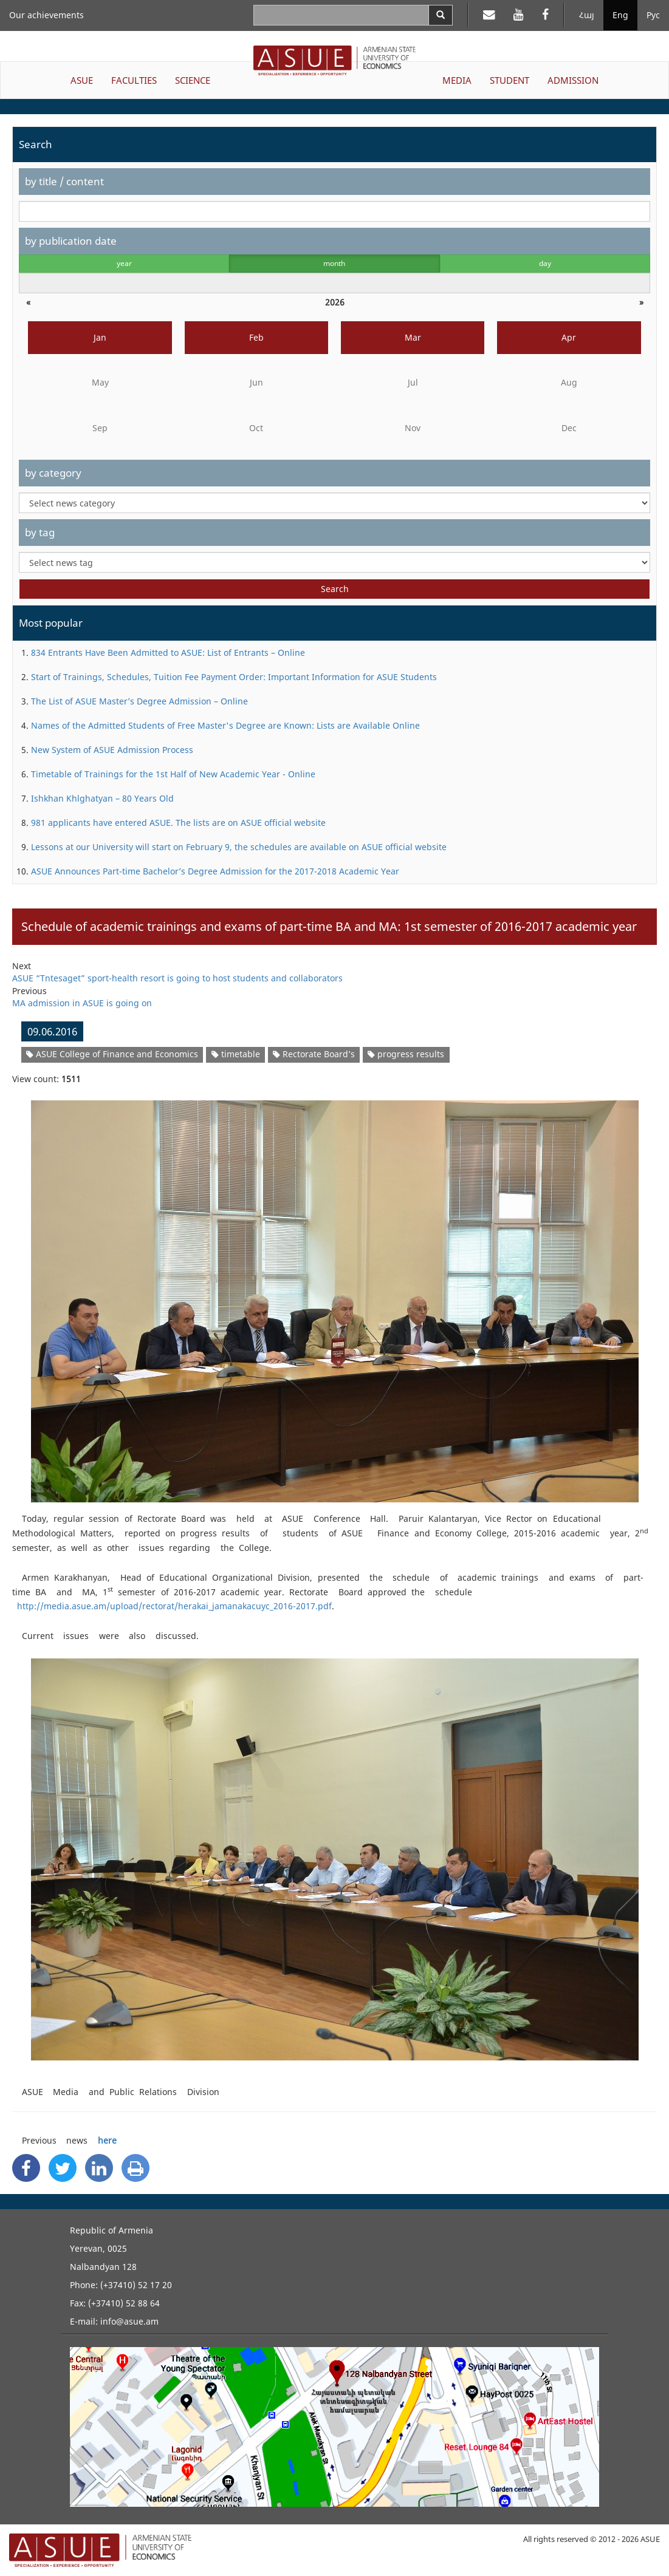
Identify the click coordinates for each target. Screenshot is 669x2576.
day (545, 263)
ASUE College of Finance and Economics (112, 1054)
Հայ (586, 15)
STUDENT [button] (509, 80)
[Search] (440, 15)
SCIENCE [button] (192, 80)
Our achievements (46, 15)
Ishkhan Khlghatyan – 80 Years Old (102, 798)
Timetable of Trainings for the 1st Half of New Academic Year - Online (173, 774)
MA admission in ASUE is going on (82, 1003)
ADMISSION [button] (573, 80)
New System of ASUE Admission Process (112, 749)
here (107, 2140)
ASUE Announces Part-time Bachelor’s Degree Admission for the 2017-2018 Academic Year (215, 871)
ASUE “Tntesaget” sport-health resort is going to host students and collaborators (177, 978)
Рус (653, 15)
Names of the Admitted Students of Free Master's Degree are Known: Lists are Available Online (225, 725)
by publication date (71, 241)
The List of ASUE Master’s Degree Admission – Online (139, 701)
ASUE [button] (81, 80)
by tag (40, 532)
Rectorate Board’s (314, 1054)
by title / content (64, 181)
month (334, 263)
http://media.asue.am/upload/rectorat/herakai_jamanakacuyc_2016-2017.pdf (172, 1606)
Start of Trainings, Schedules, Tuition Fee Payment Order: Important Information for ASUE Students (234, 677)
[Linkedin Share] (99, 2168)
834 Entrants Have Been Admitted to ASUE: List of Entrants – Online (168, 652)
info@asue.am (129, 2321)
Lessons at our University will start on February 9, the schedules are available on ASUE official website (239, 847)
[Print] (135, 2168)
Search (335, 589)
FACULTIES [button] (134, 80)
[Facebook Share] (26, 2168)
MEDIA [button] (457, 80)
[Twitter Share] (63, 2168)
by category (53, 473)
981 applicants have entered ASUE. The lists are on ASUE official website (178, 822)
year (124, 263)
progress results (406, 1054)
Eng (620, 15)
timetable (235, 1054)
